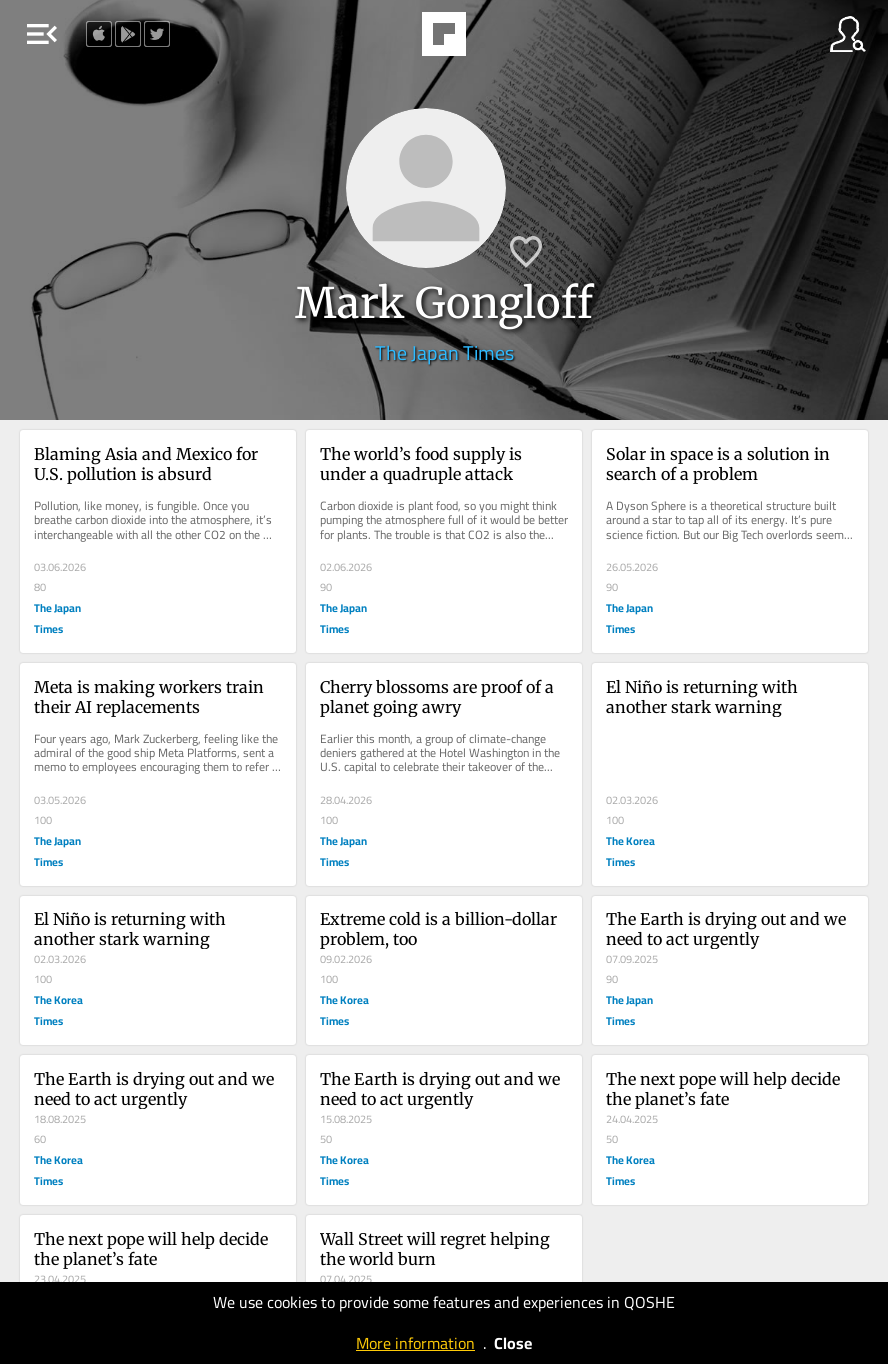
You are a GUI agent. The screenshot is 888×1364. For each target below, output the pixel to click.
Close (513, 1343)
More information (415, 1343)
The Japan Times (444, 352)
